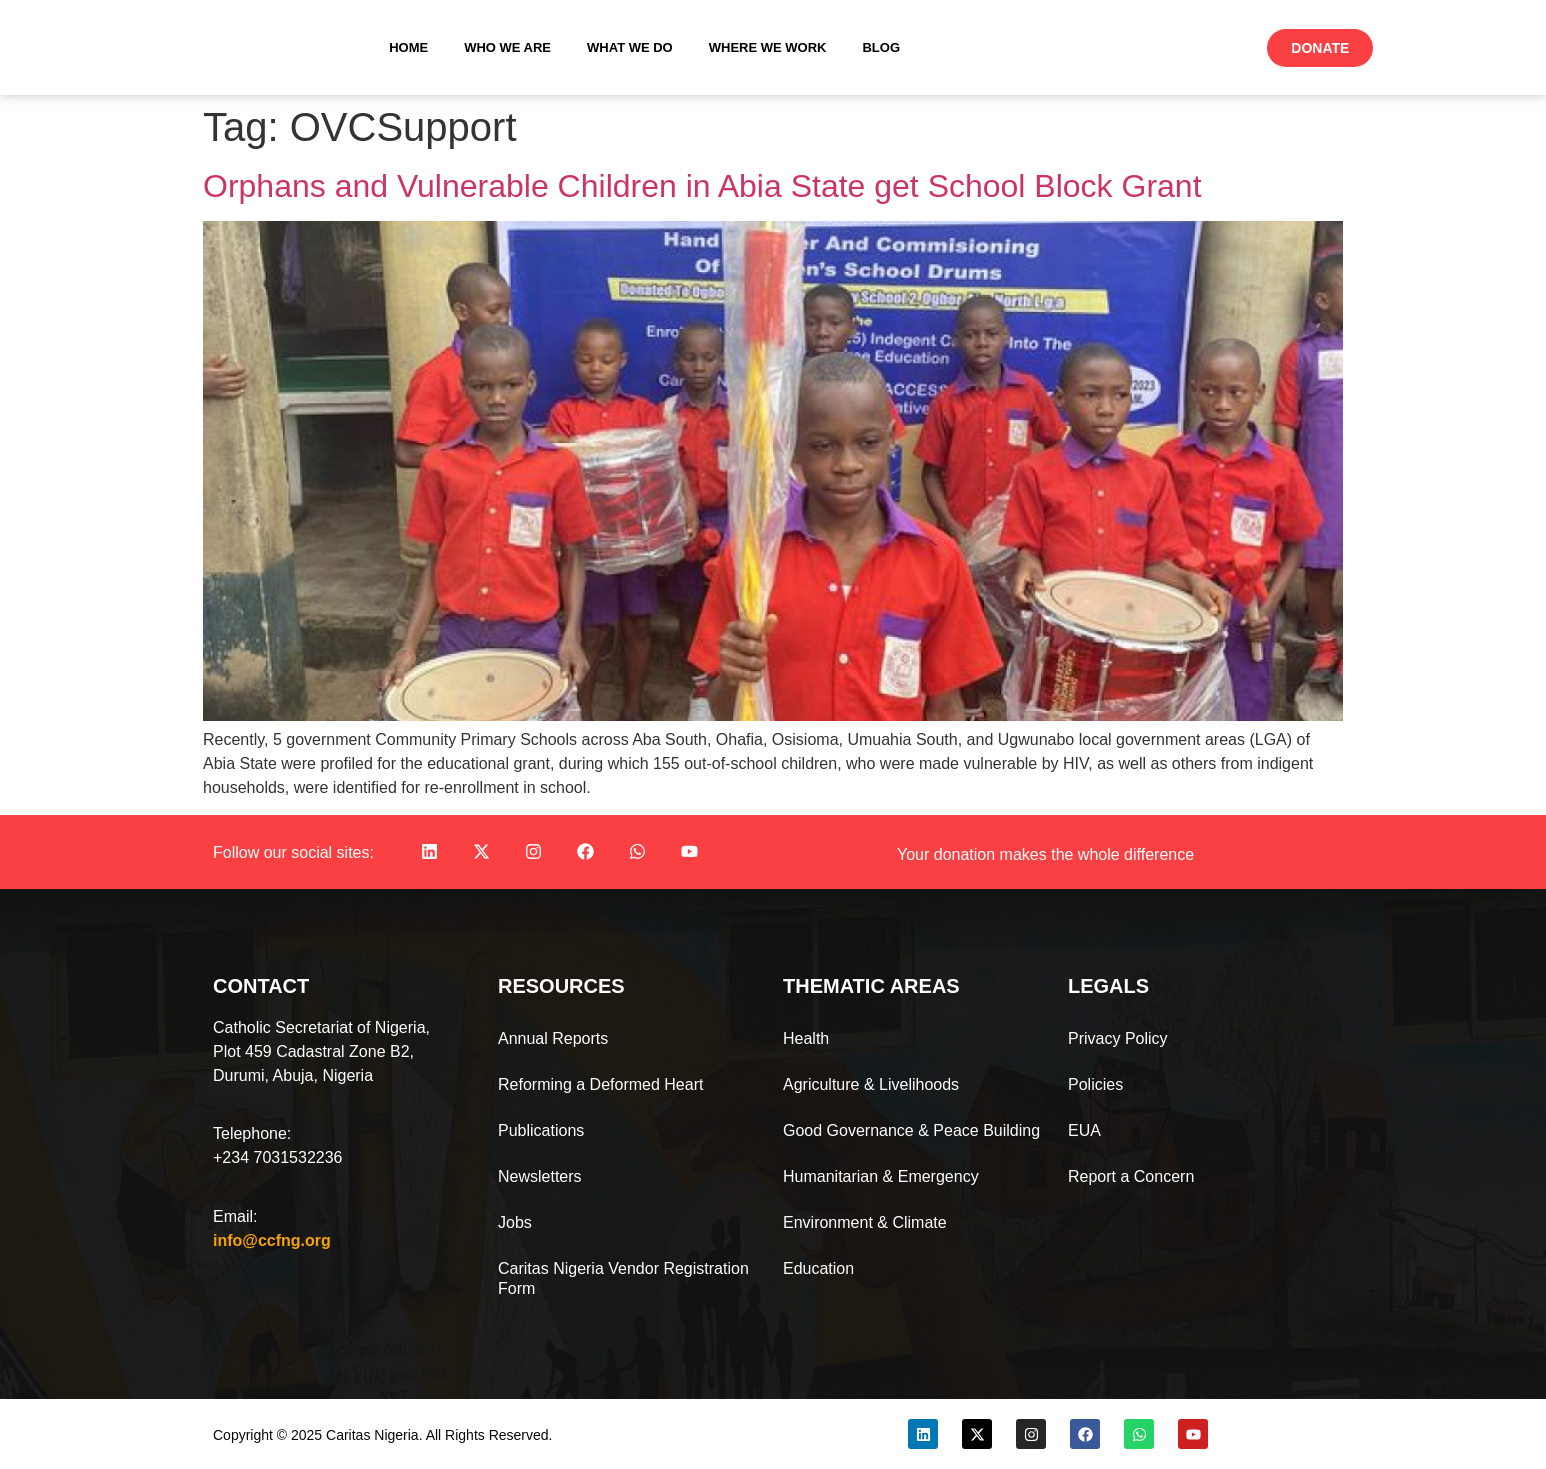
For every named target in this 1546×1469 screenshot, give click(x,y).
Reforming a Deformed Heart (600, 1084)
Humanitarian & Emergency (881, 1176)
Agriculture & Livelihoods (871, 1084)
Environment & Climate (865, 1222)
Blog (881, 47)
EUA (1084, 1130)
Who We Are (507, 47)
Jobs (515, 1222)
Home (408, 47)
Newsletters (540, 1176)
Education (818, 1268)
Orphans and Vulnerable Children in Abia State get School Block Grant (702, 186)
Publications (541, 1130)
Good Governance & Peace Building (911, 1130)
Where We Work (768, 47)
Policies (1095, 1084)
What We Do (630, 47)
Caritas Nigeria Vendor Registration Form (623, 1278)
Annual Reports (553, 1038)
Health (806, 1038)
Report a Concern (1131, 1176)
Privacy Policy (1118, 1038)
